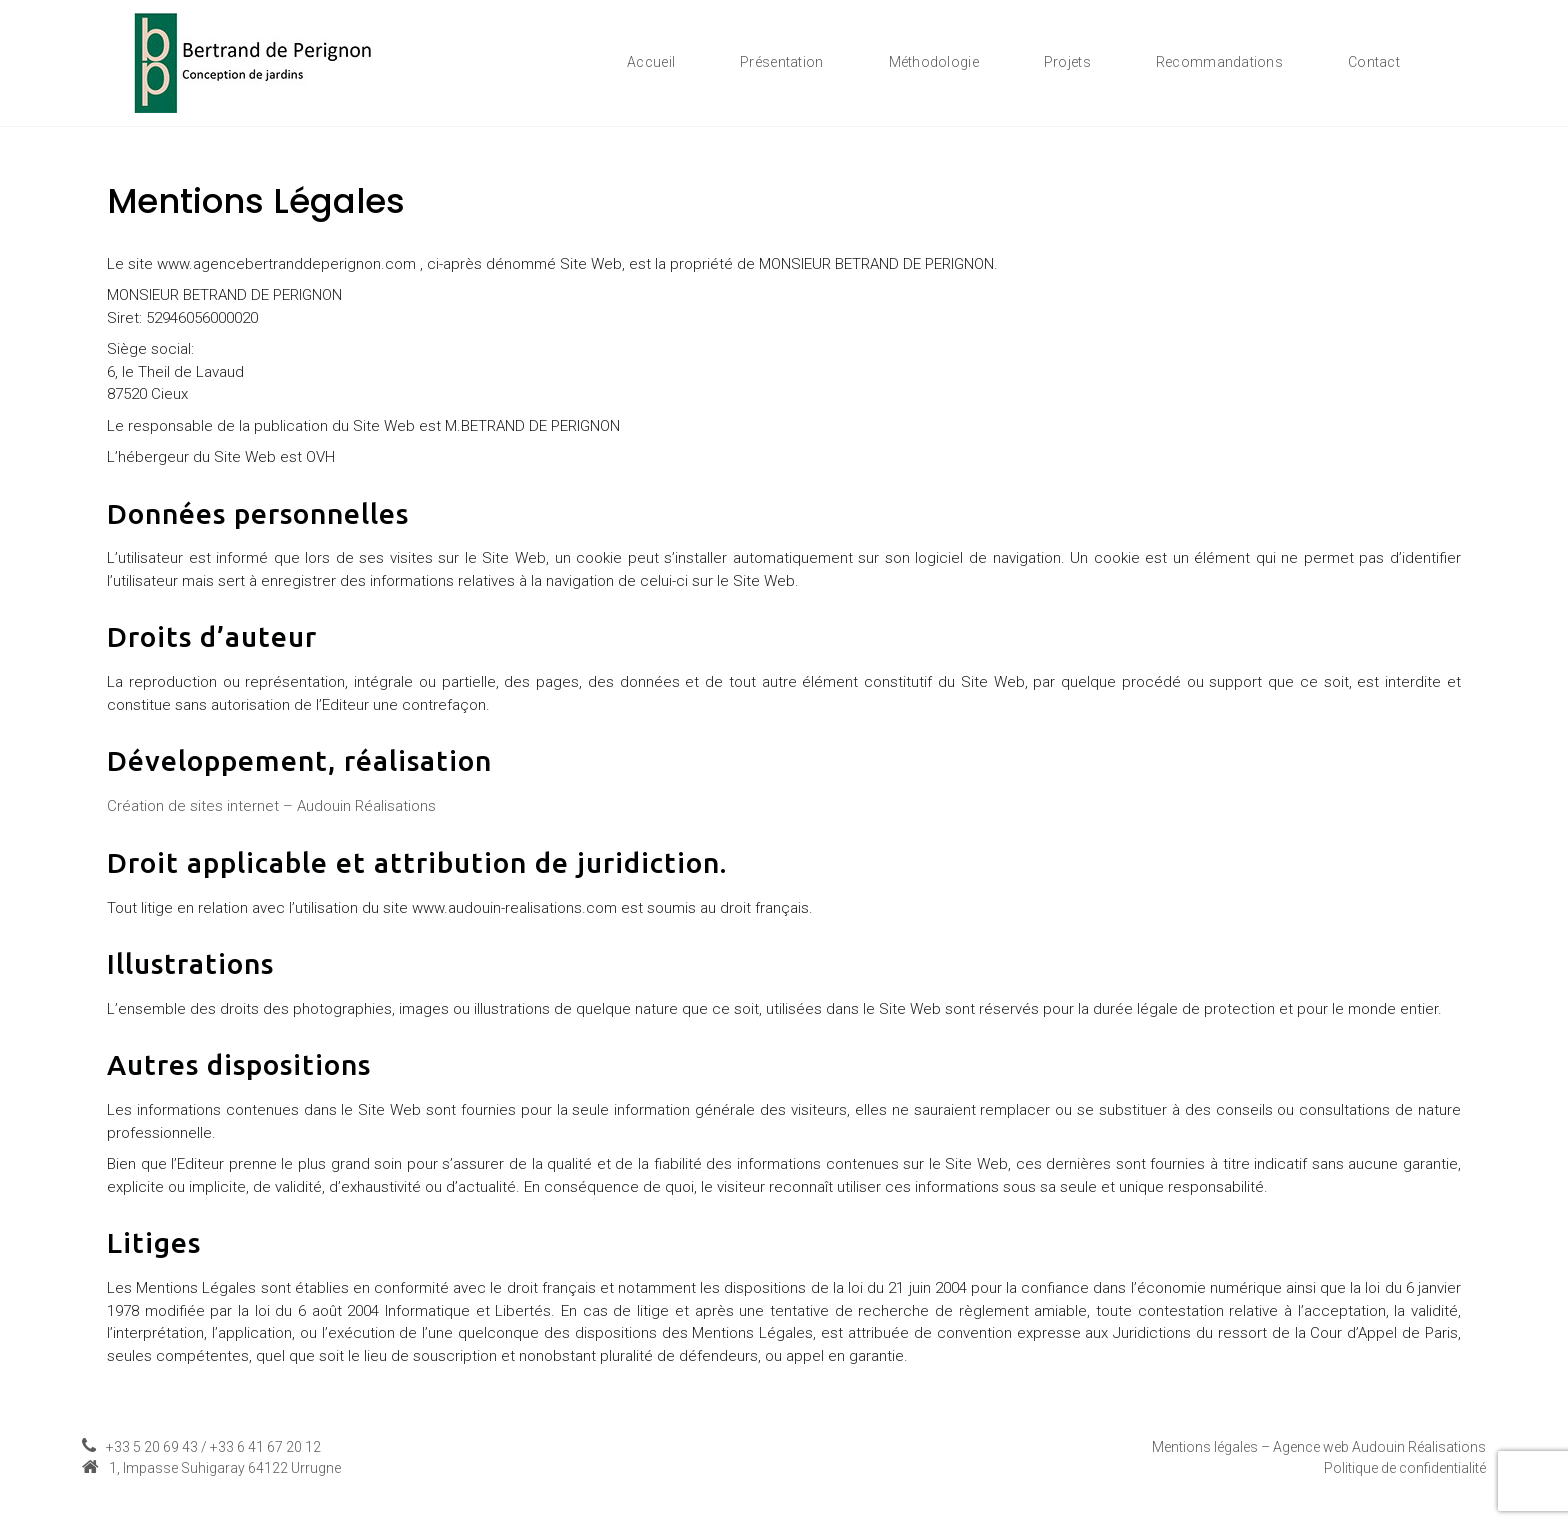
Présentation (781, 62)
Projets (1067, 62)
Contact (1374, 62)
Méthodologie (934, 62)
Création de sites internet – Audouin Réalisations (271, 806)
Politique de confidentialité (1405, 1468)
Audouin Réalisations (1419, 1447)
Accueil (651, 62)
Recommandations (1219, 62)
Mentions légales (1205, 1447)
